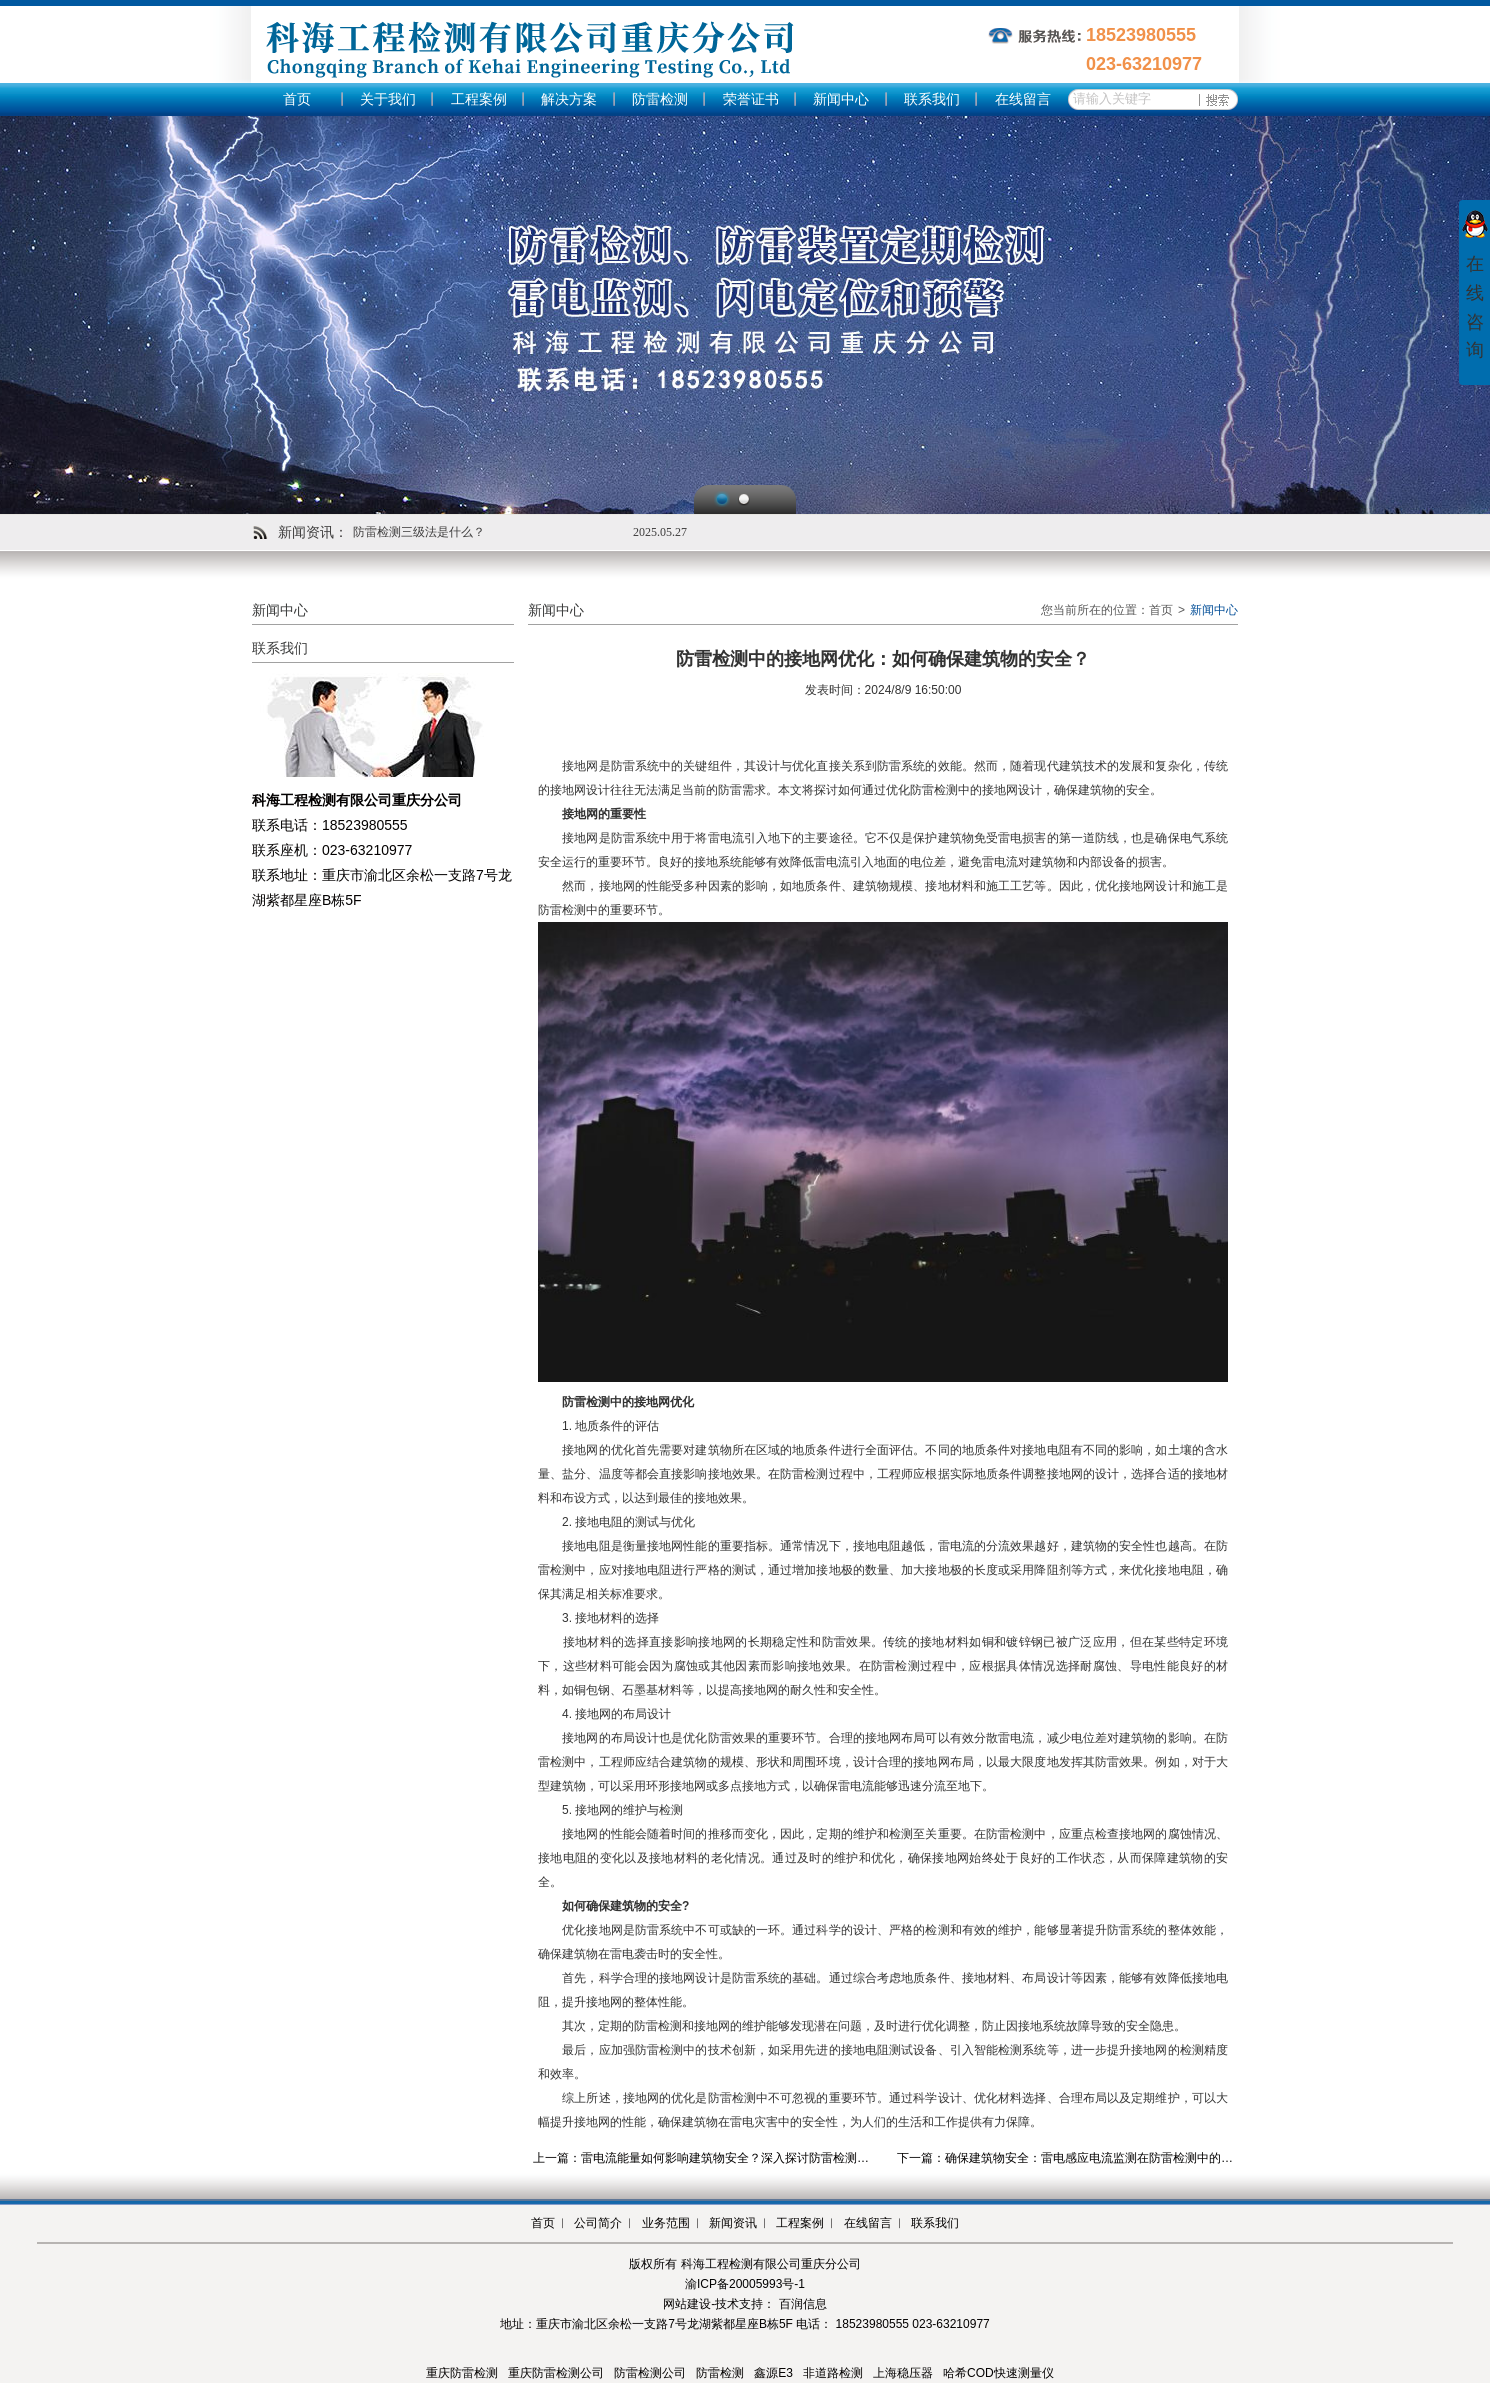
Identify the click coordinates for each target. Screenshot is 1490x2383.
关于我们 (388, 99)
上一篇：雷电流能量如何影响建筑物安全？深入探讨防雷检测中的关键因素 (731, 2158)
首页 (297, 99)
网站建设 (687, 2304)
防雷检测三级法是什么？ (419, 532)
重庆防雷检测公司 (556, 2373)
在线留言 (1023, 99)
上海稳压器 (903, 2373)
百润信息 (803, 2304)
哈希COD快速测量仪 (998, 2373)
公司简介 (598, 2223)
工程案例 (479, 99)
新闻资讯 (733, 2223)
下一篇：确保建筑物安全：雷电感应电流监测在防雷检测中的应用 (1071, 2158)
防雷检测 (660, 99)
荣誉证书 (751, 99)
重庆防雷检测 (462, 2373)
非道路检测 (833, 2373)
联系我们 (932, 99)
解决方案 (569, 99)
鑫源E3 (773, 2373)
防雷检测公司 (650, 2373)
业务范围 (666, 2223)
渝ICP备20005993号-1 (745, 2284)
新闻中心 (841, 99)
